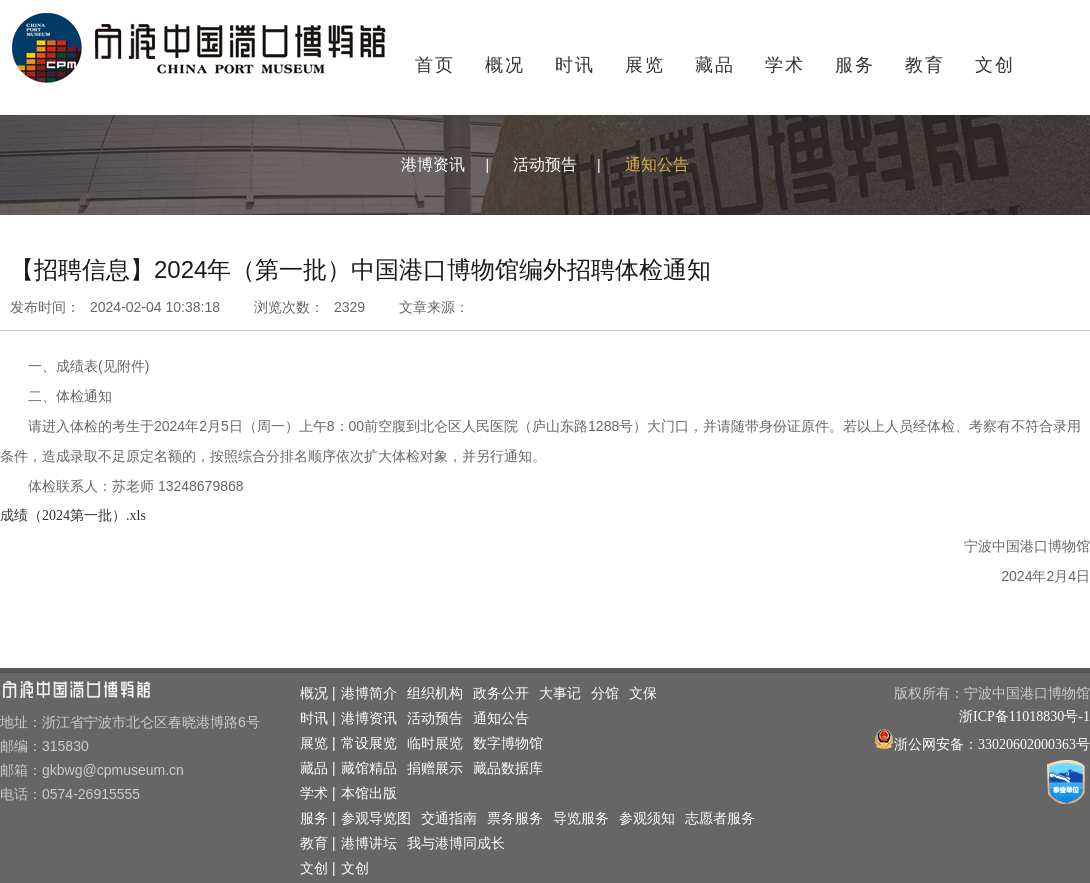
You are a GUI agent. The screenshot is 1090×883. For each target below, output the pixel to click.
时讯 (575, 65)
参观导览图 (376, 818)
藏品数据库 (508, 768)
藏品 (715, 65)
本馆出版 (369, 793)
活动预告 (545, 164)
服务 (855, 65)
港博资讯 (433, 164)
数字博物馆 (508, 743)
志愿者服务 (720, 818)
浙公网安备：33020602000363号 (992, 744)
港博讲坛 (369, 843)
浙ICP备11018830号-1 (1024, 716)
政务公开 (501, 693)
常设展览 (369, 743)
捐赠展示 (435, 768)
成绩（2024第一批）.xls (73, 515)
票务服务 (515, 818)
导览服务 (581, 818)
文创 (995, 65)
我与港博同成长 (456, 843)
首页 (435, 65)
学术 (785, 65)
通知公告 (657, 164)
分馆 (605, 693)
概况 (505, 65)
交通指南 (449, 818)
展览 (645, 65)
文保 (643, 693)
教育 (925, 65)
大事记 (560, 693)
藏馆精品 (369, 768)
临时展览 (435, 743)
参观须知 (647, 818)
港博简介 (369, 693)
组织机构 (435, 693)
